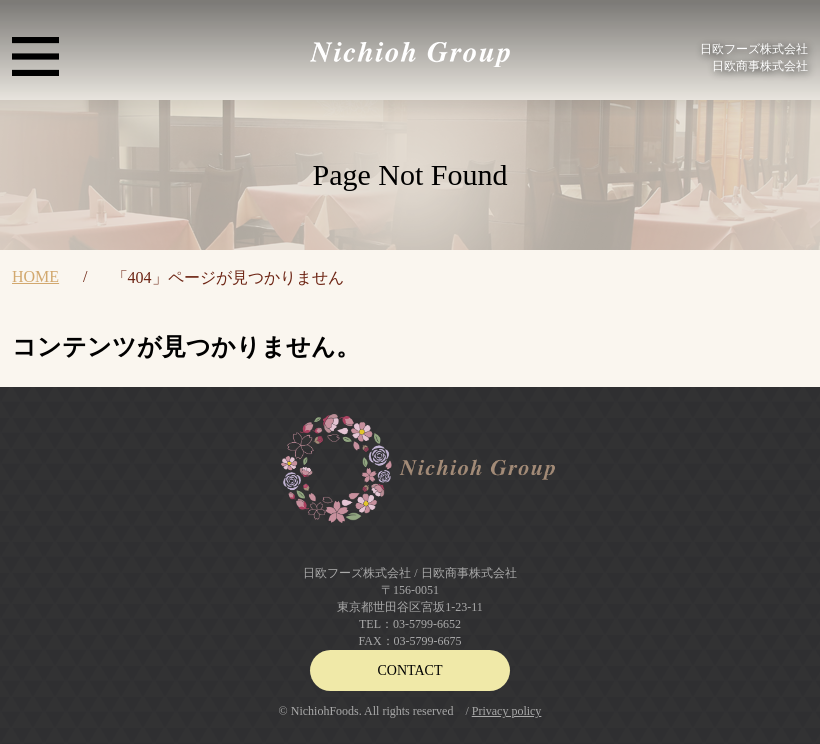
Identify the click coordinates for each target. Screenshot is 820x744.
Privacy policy (507, 711)
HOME (35, 276)
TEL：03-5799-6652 (410, 624)
